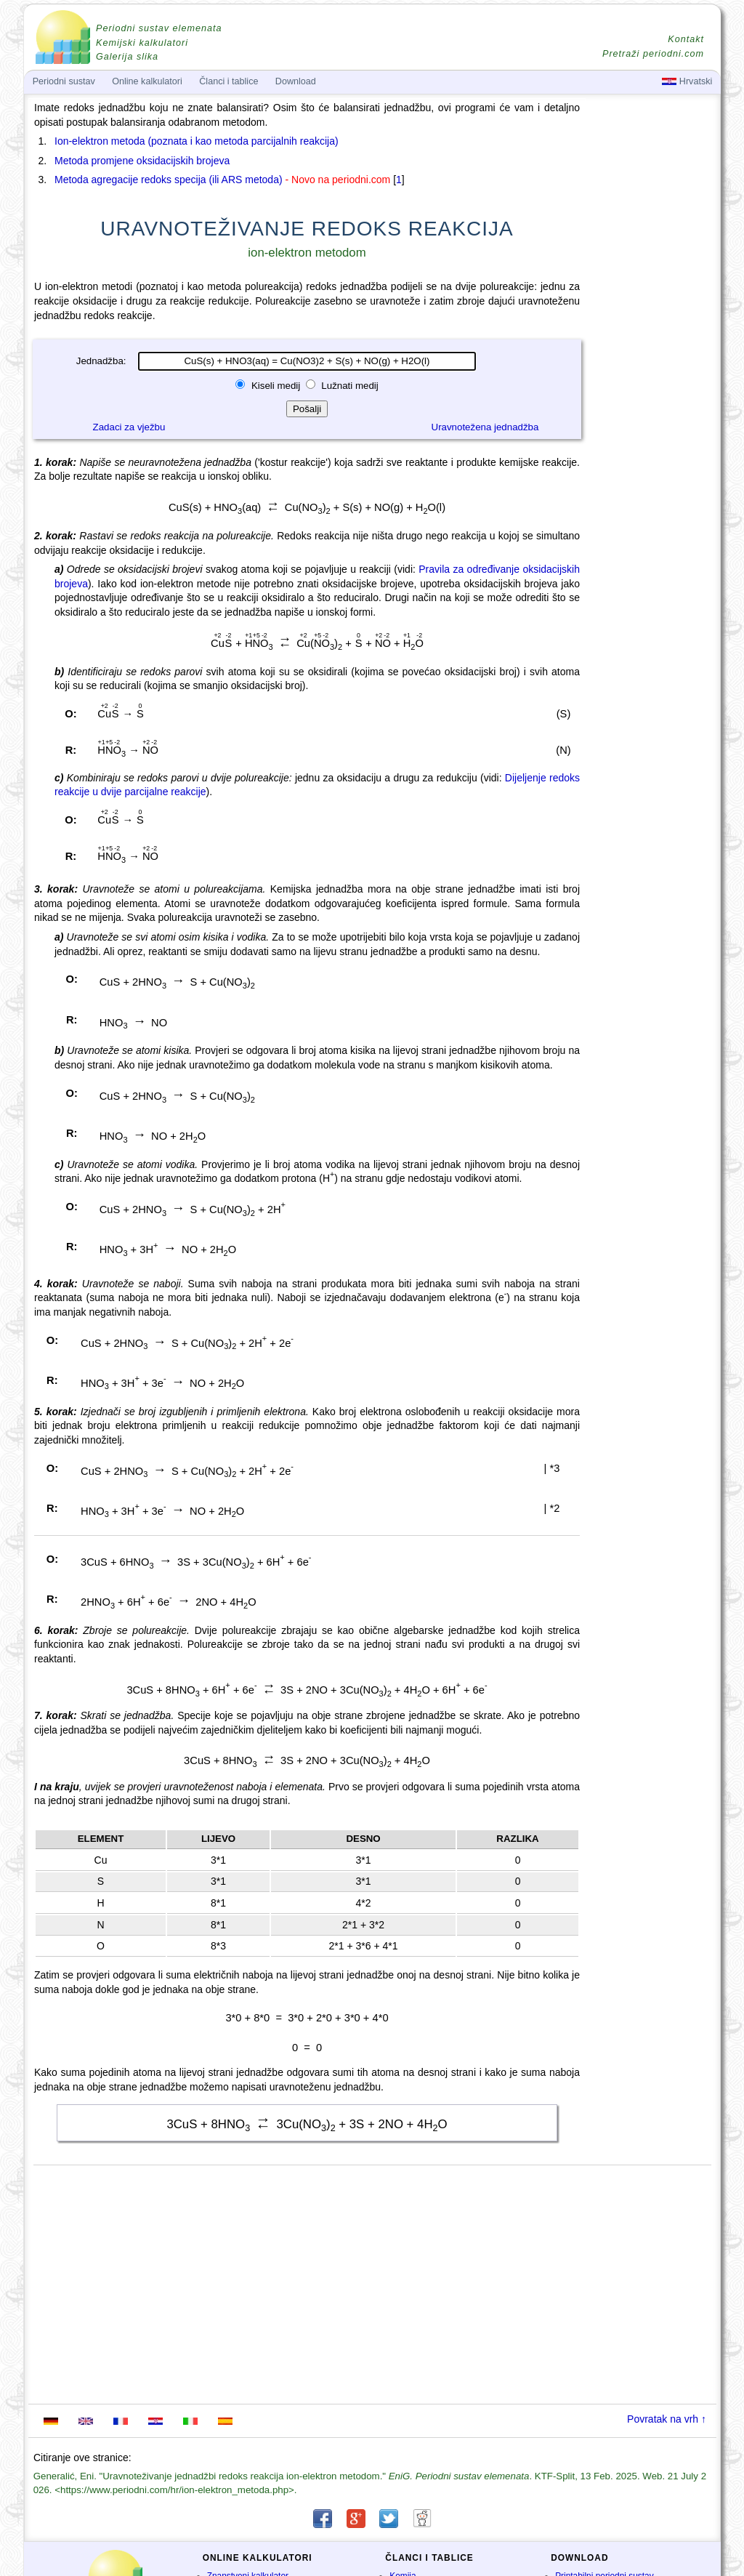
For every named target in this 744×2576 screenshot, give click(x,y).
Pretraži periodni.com (653, 54)
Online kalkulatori (147, 81)
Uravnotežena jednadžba (485, 427)
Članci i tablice (228, 81)
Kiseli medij (275, 385)
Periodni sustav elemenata (159, 28)
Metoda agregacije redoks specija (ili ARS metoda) (168, 179)
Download (295, 81)
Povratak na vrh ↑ (666, 2419)
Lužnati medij (349, 385)
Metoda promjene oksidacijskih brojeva (142, 160)
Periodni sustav (64, 81)
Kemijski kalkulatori (142, 43)
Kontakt (686, 39)
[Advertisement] (652, 503)
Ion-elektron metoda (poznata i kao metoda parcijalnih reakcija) (196, 141)
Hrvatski (687, 81)
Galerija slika (127, 57)
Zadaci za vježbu (129, 427)
